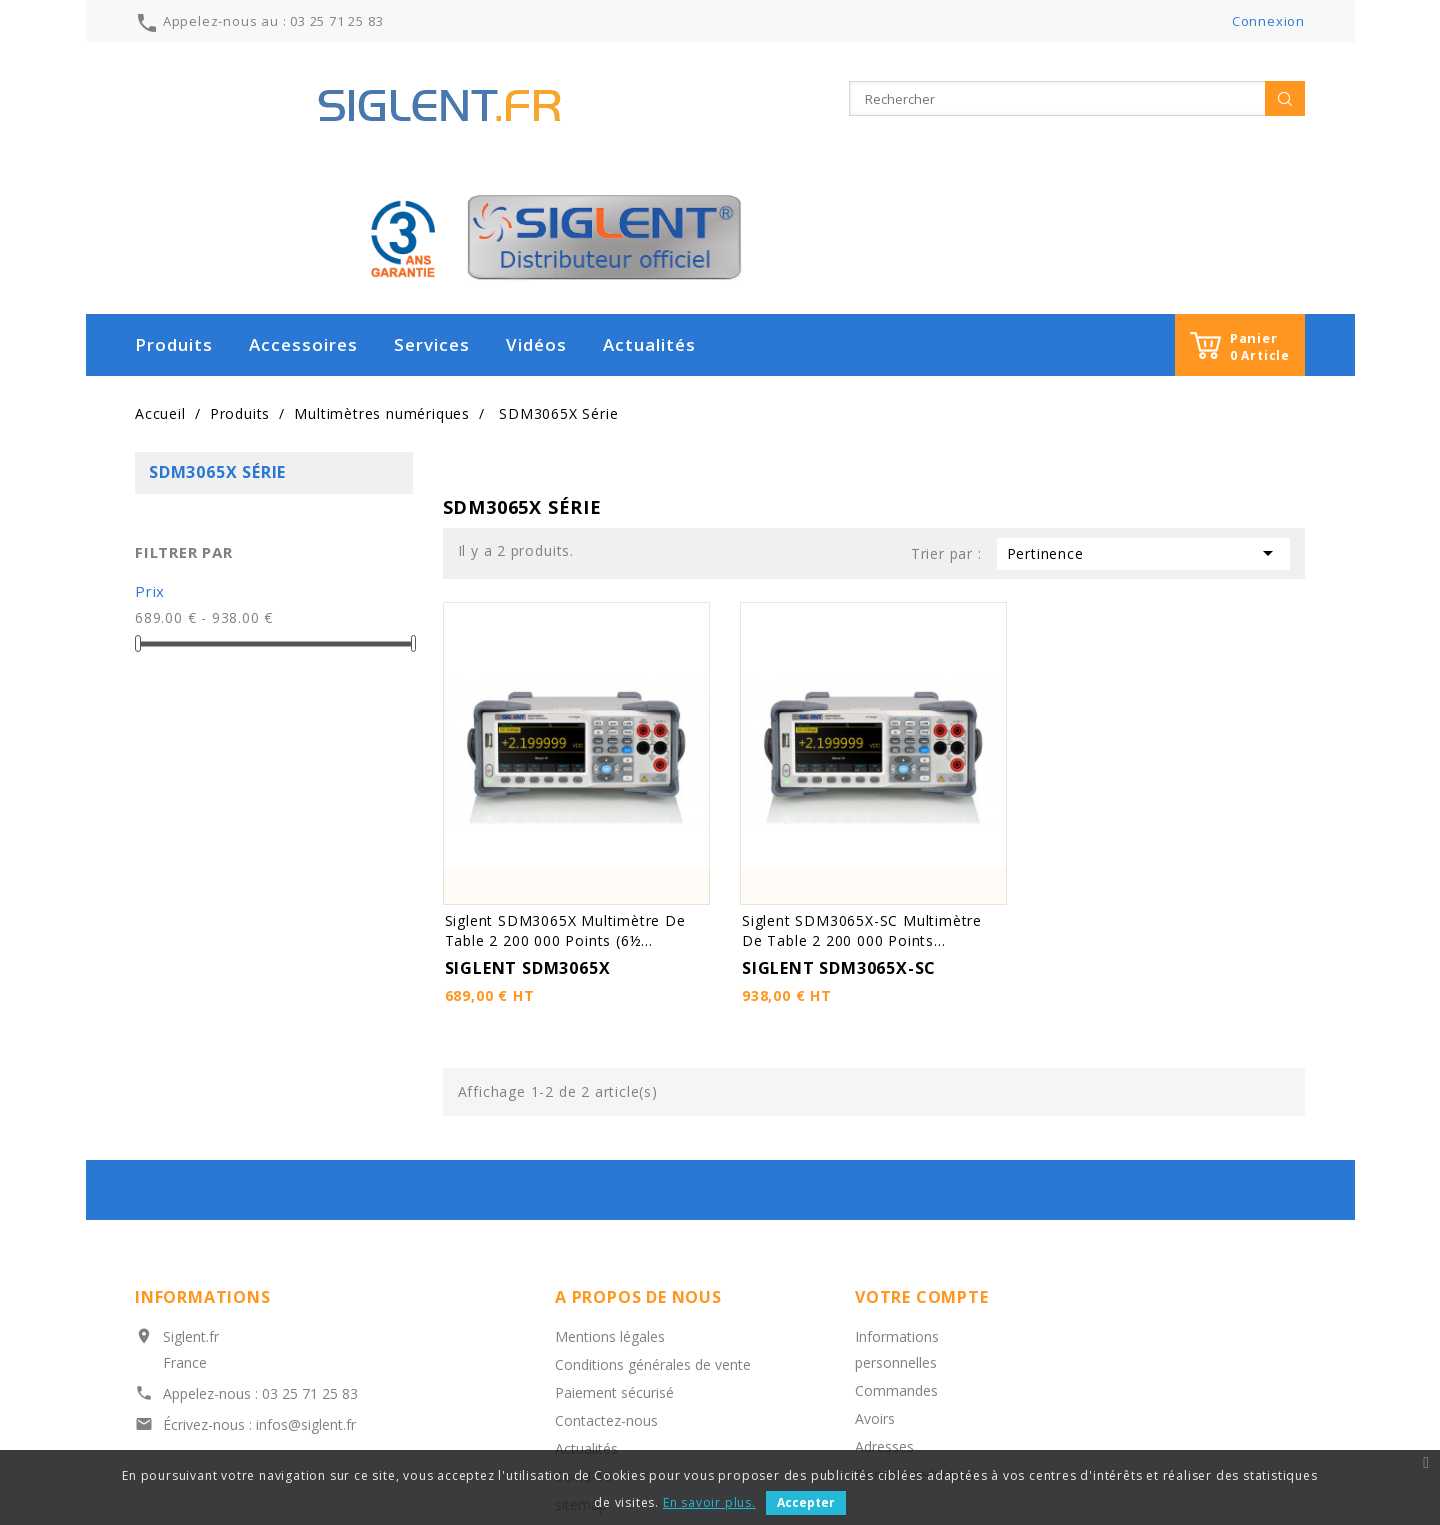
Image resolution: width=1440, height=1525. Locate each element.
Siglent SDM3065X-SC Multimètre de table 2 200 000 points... (862, 799)
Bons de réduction (914, 1343)
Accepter (806, 1502)
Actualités (649, 213)
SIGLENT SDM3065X (528, 837)
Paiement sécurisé (614, 1261)
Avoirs (875, 1287)
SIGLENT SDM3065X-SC (839, 837)
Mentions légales (610, 1205)
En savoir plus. (709, 1502)
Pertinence (1143, 422)
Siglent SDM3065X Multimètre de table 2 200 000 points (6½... (565, 799)
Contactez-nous (606, 1289)
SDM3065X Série (217, 341)
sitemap (581, 1373)
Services (432, 213)
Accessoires (303, 213)
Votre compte (922, 1166)
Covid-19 (583, 1345)
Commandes (896, 1259)
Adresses (884, 1315)
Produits (174, 213)
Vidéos (536, 213)
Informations (203, 1166)
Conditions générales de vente (653, 1233)
